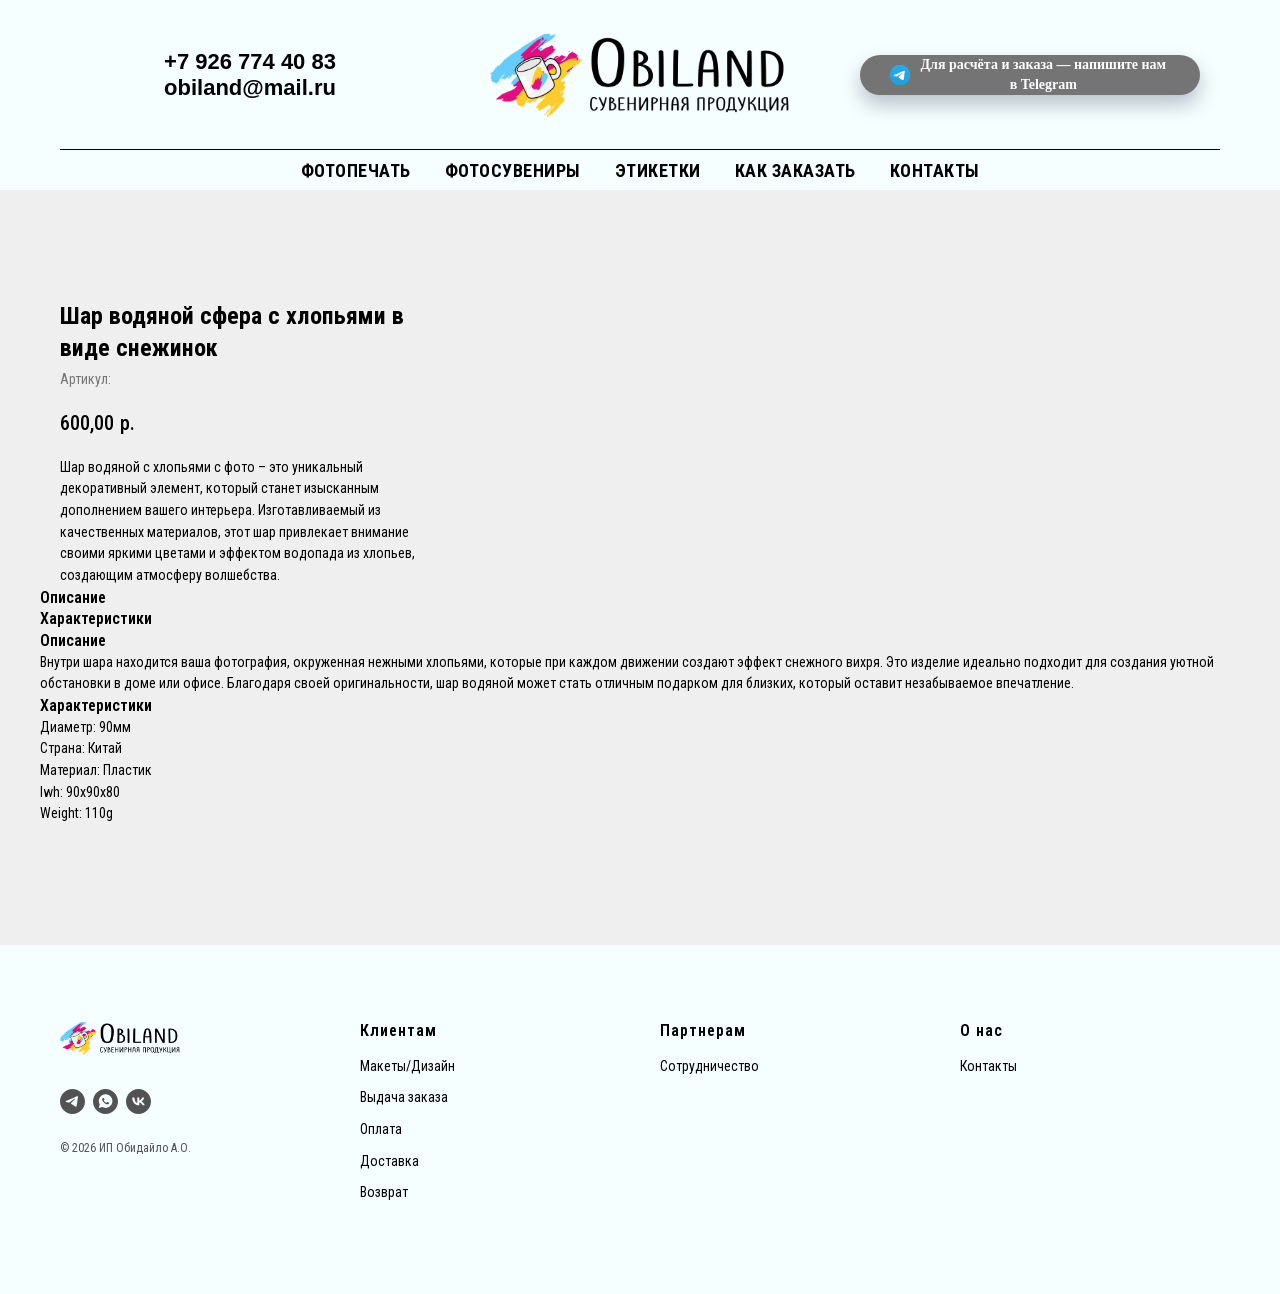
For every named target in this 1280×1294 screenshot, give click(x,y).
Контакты (935, 170)
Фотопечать (356, 170)
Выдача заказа (404, 1097)
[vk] (138, 1101)
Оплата (381, 1129)
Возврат (384, 1192)
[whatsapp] (105, 1101)
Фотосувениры (513, 170)
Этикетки (658, 170)
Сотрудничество (709, 1066)
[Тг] (72, 1101)
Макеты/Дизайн (407, 1066)
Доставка (389, 1161)
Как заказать (795, 170)
